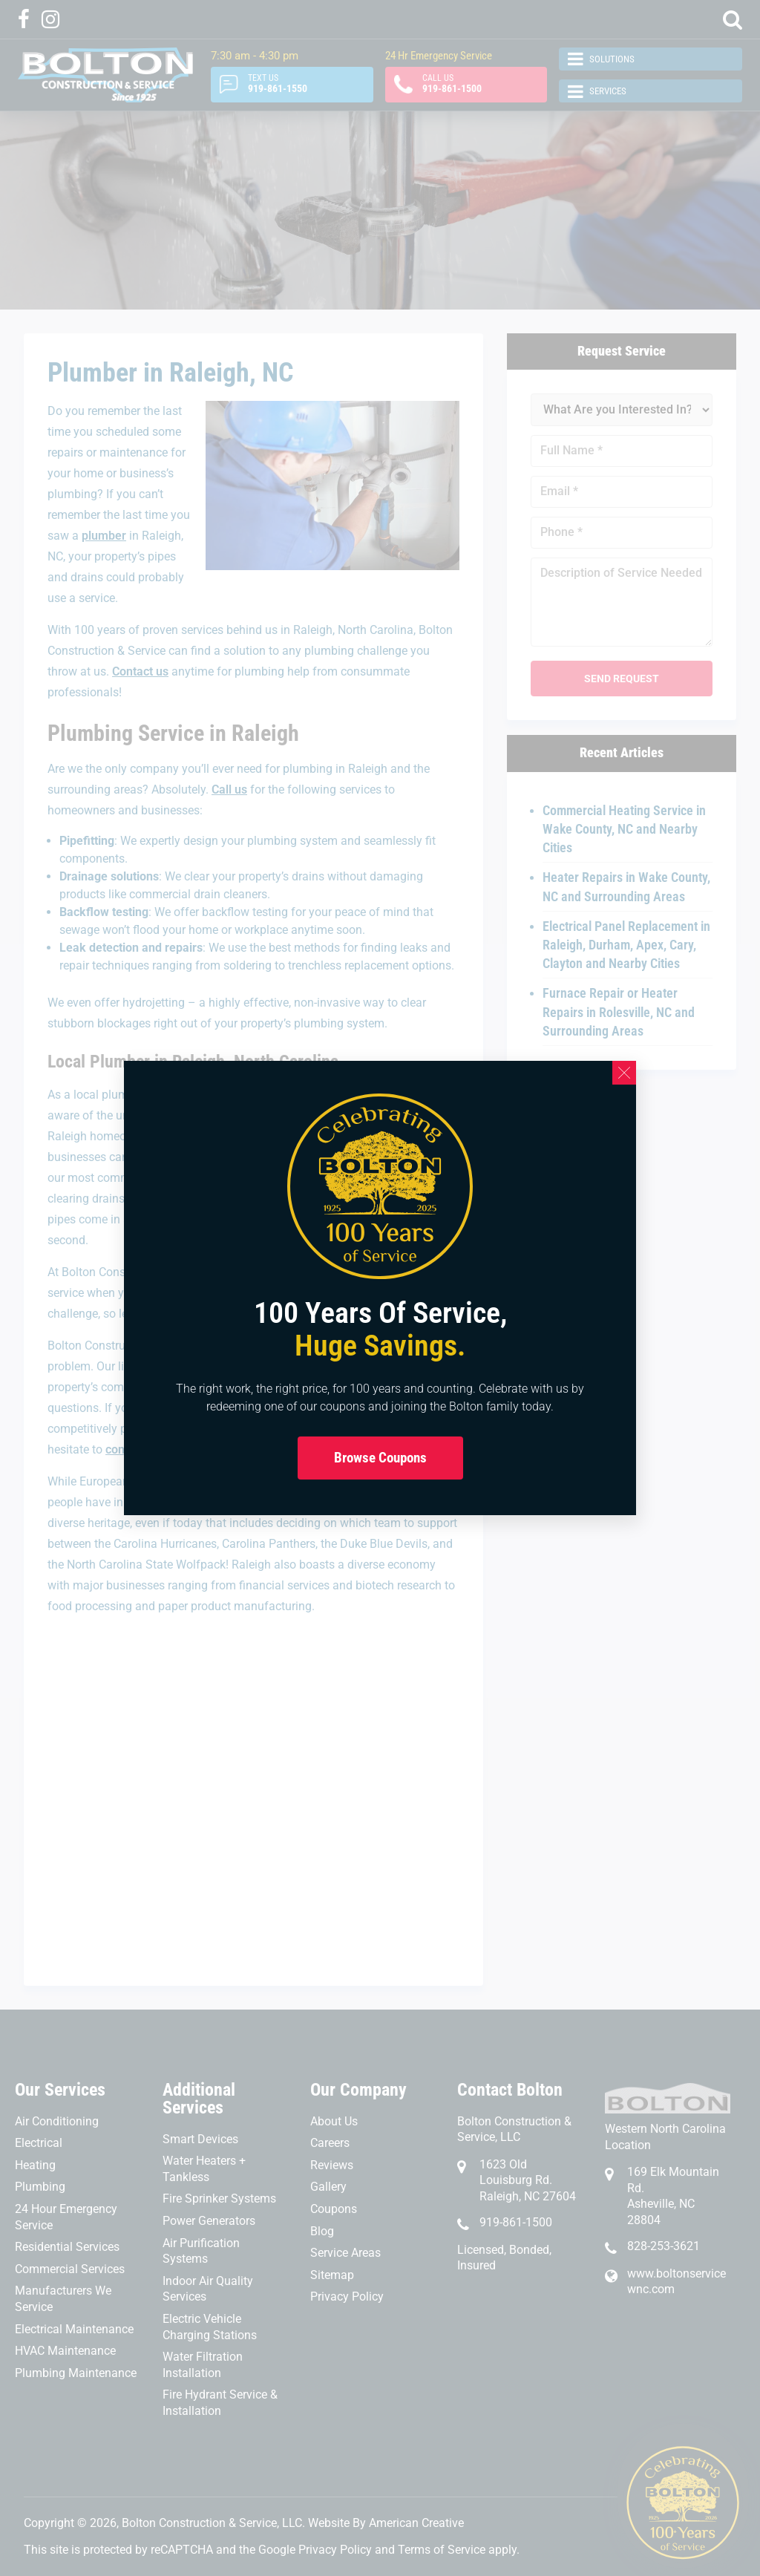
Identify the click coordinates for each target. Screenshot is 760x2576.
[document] (380, 1288)
